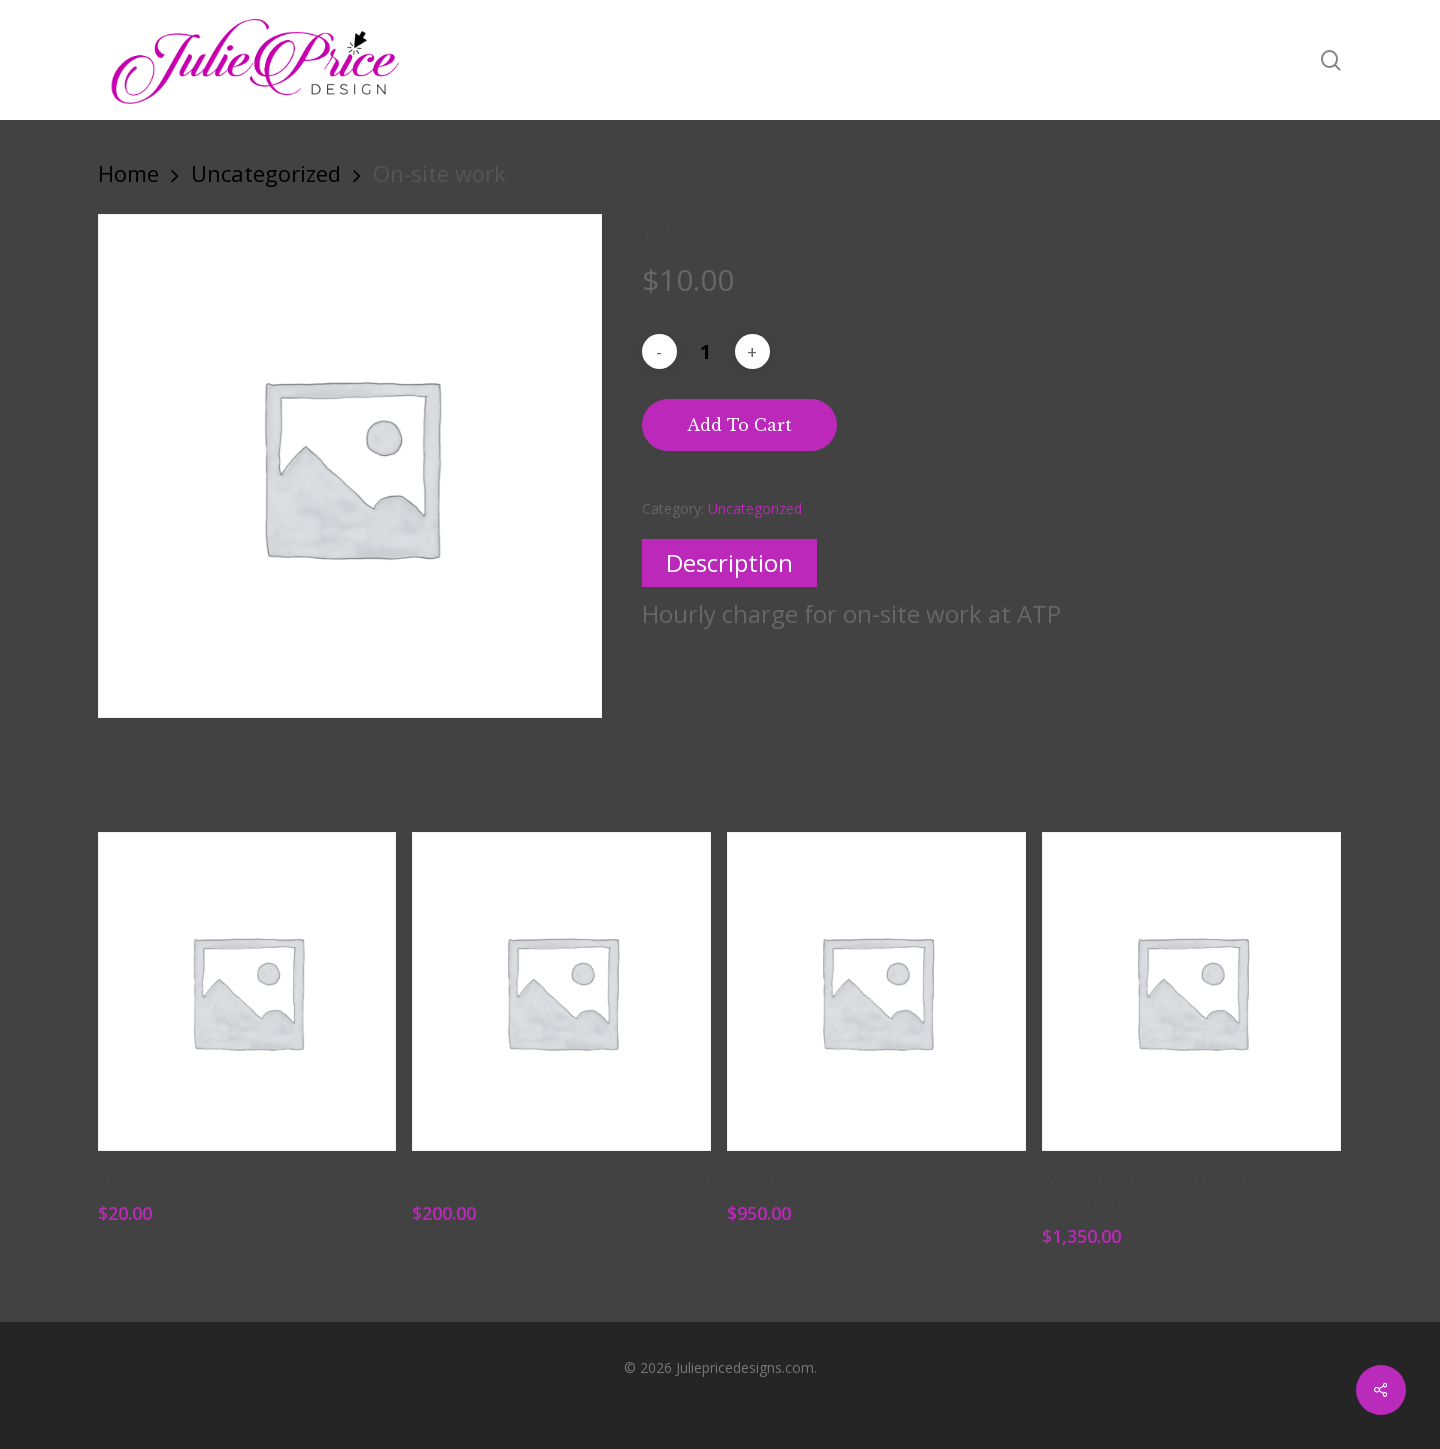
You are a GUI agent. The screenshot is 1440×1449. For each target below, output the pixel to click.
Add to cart (739, 425)
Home (128, 173)
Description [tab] (729, 562)
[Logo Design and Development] (561, 991)
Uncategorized (266, 173)
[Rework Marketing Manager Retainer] (1191, 991)
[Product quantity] (706, 351)
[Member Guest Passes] (247, 991)
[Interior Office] (876, 991)
